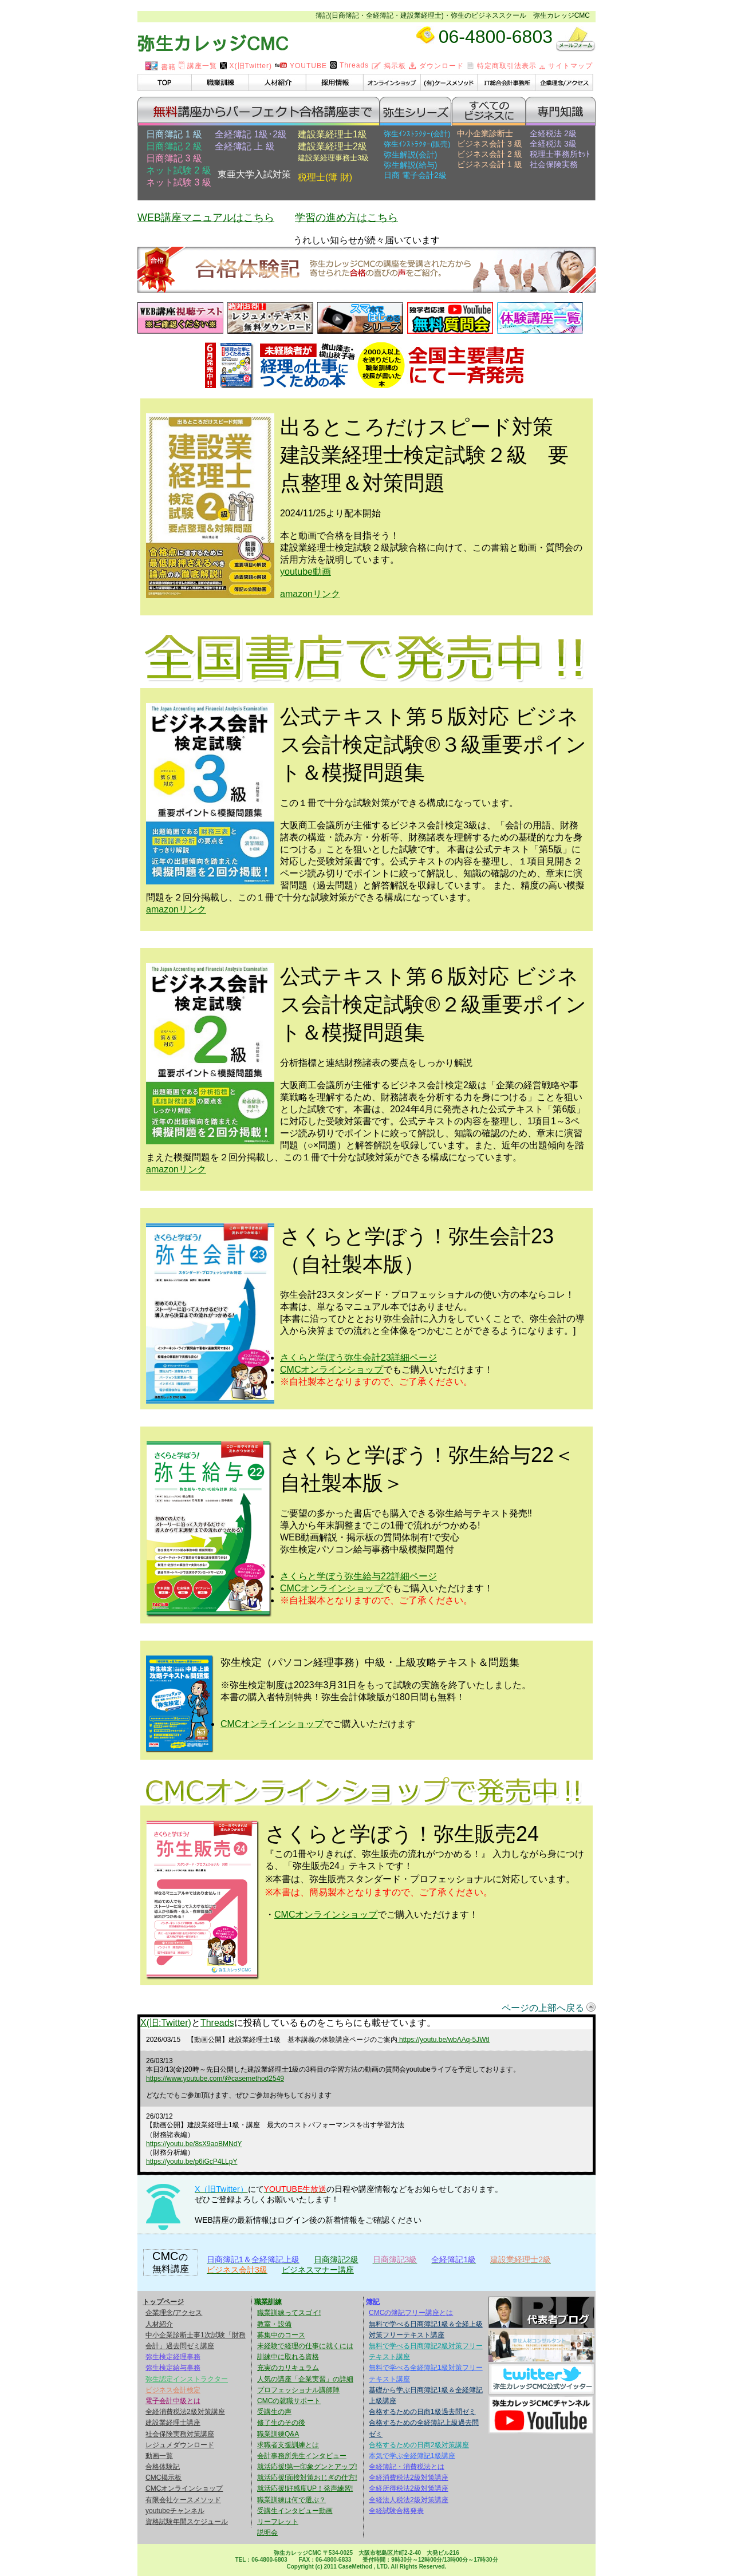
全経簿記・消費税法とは (406, 2467)
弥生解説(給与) (410, 164)
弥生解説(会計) (410, 154)
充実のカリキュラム (288, 2368)
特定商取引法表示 (502, 66)
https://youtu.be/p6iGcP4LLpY (191, 2162)
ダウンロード (436, 66)
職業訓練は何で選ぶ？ (291, 2500)
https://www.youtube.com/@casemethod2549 (215, 2079)
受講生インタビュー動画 (295, 2511)
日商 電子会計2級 (415, 175)
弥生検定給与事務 (172, 2368)
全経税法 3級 (553, 143)
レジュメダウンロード (179, 2445)
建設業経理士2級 (332, 146)
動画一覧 (159, 2456)
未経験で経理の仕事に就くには (305, 2346)
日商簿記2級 (336, 2259)
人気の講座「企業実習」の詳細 (305, 2379)
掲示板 (389, 66)
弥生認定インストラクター (186, 2379)
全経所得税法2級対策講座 (408, 2488)
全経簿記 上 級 (245, 146)
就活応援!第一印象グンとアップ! (307, 2467)
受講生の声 (274, 2412)
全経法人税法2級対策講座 (408, 2500)
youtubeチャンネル (174, 2511)
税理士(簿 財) (325, 177)
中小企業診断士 (485, 133)
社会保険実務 (554, 164)
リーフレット (277, 2522)
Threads (349, 65)
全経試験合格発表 (396, 2511)
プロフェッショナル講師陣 (298, 2390)
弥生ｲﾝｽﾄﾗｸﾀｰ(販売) (417, 144)
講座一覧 (198, 66)
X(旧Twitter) (246, 66)
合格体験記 (162, 2467)
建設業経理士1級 (332, 134)
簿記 (373, 2302)
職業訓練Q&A (278, 2434)
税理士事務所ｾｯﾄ (560, 154)
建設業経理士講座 (172, 2423)
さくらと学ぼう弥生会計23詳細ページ (358, 1357)
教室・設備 (274, 2324)
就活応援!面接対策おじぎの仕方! (307, 2478)
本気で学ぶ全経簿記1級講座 (412, 2456)
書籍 (160, 67)
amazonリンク (310, 594)
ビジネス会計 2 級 (489, 154)
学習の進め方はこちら (346, 217)
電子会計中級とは (172, 2401)
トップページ (163, 2302)
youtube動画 (305, 571)
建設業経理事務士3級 (333, 157)
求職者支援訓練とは (288, 2445)
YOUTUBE (301, 66)
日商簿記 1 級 (174, 134)
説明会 (267, 2532)
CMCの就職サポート (289, 2401)
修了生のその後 (281, 2423)
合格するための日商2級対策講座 (419, 2445)
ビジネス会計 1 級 (489, 164)
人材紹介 (159, 2324)
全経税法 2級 (553, 133)
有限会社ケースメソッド (183, 2500)
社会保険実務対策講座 (179, 2434)
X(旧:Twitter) (165, 2023)
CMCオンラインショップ (331, 1369)
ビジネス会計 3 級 (489, 143)
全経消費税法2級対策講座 (185, 2412)
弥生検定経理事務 (172, 2357)
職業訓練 (268, 2302)
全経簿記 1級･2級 (251, 134)
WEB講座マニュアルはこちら (205, 217)
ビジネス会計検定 (172, 2390)
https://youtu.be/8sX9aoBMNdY (194, 2144)
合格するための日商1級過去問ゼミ (422, 2412)
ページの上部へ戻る (543, 2008)
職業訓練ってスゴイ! (289, 2313)
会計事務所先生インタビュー (301, 2456)
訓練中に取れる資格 (288, 2357)
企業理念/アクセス (173, 2313)
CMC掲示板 (163, 2478)
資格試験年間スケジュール (186, 2522)
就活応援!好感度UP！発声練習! (305, 2488)
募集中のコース (281, 2335)
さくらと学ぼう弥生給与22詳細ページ (358, 1576)
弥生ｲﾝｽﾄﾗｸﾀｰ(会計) (417, 133)
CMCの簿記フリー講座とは (411, 2313)
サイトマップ (566, 66)
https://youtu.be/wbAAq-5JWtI (443, 2040)
